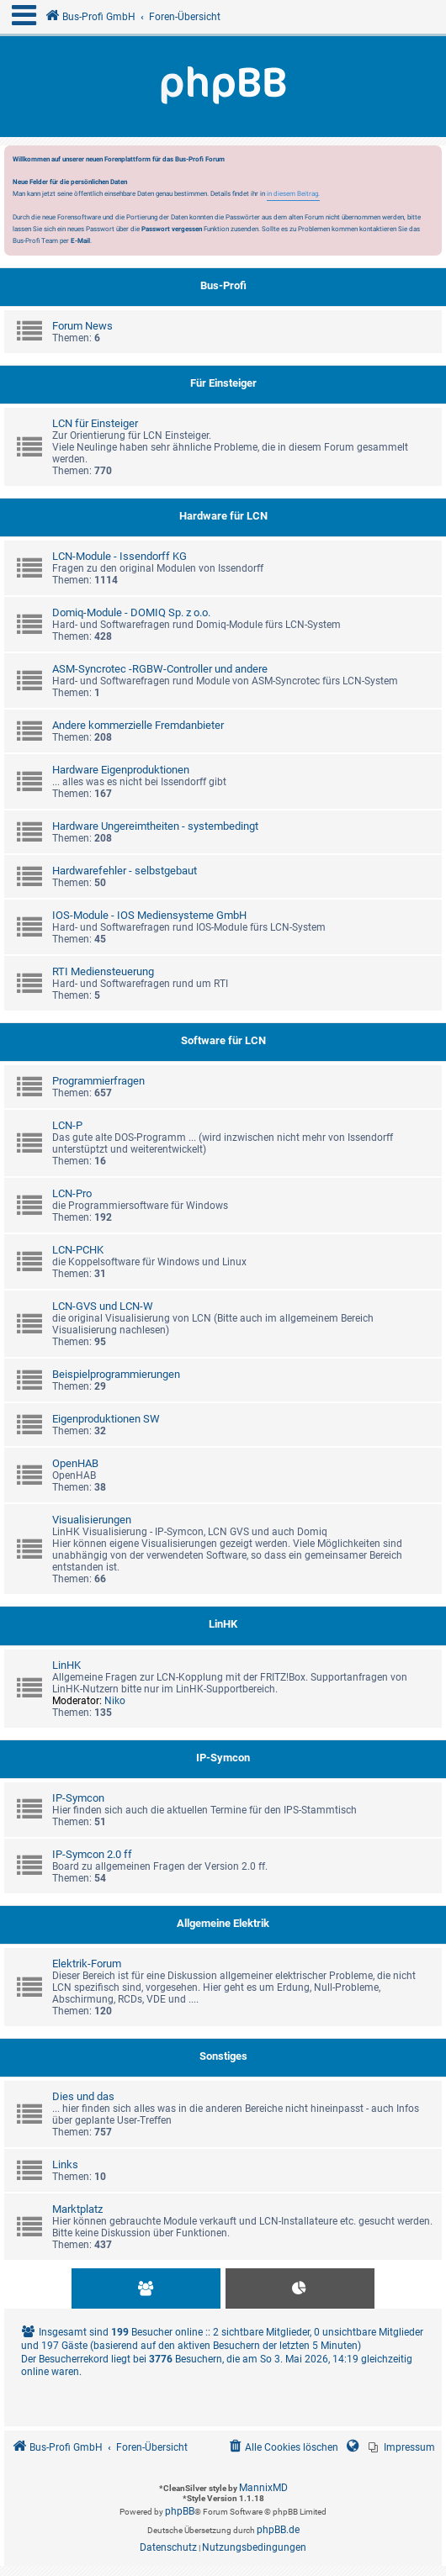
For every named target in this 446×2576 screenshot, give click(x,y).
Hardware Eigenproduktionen (120, 769)
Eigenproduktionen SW (106, 1418)
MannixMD (263, 2488)
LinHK (223, 1624)
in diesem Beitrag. (293, 193)
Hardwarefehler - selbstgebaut (124, 870)
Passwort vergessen (171, 228)
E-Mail (80, 240)
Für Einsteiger (223, 383)
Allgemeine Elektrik (223, 1923)
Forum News (82, 325)
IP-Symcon (223, 1757)
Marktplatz (77, 2209)
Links (65, 2164)
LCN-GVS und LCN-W (102, 1306)
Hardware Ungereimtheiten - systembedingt (155, 826)
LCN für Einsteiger (95, 423)
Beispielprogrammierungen (116, 1374)
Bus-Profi (223, 285)
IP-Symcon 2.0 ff (92, 1854)
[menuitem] (402, 2447)
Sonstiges (223, 2056)
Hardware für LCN (223, 515)
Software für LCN (223, 1040)
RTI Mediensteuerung (103, 971)
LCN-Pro (72, 1193)
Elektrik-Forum (86, 1963)
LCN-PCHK (78, 1249)
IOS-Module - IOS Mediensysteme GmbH (149, 915)
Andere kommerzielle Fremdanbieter (138, 725)
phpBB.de (278, 2530)
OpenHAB (75, 1463)
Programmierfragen (98, 1080)
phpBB (179, 2511)
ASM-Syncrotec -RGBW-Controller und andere (160, 668)
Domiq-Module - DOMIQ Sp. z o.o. (131, 612)
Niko (114, 1701)
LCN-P (67, 1125)
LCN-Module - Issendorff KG (119, 556)
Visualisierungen (91, 1519)
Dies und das (83, 2096)
